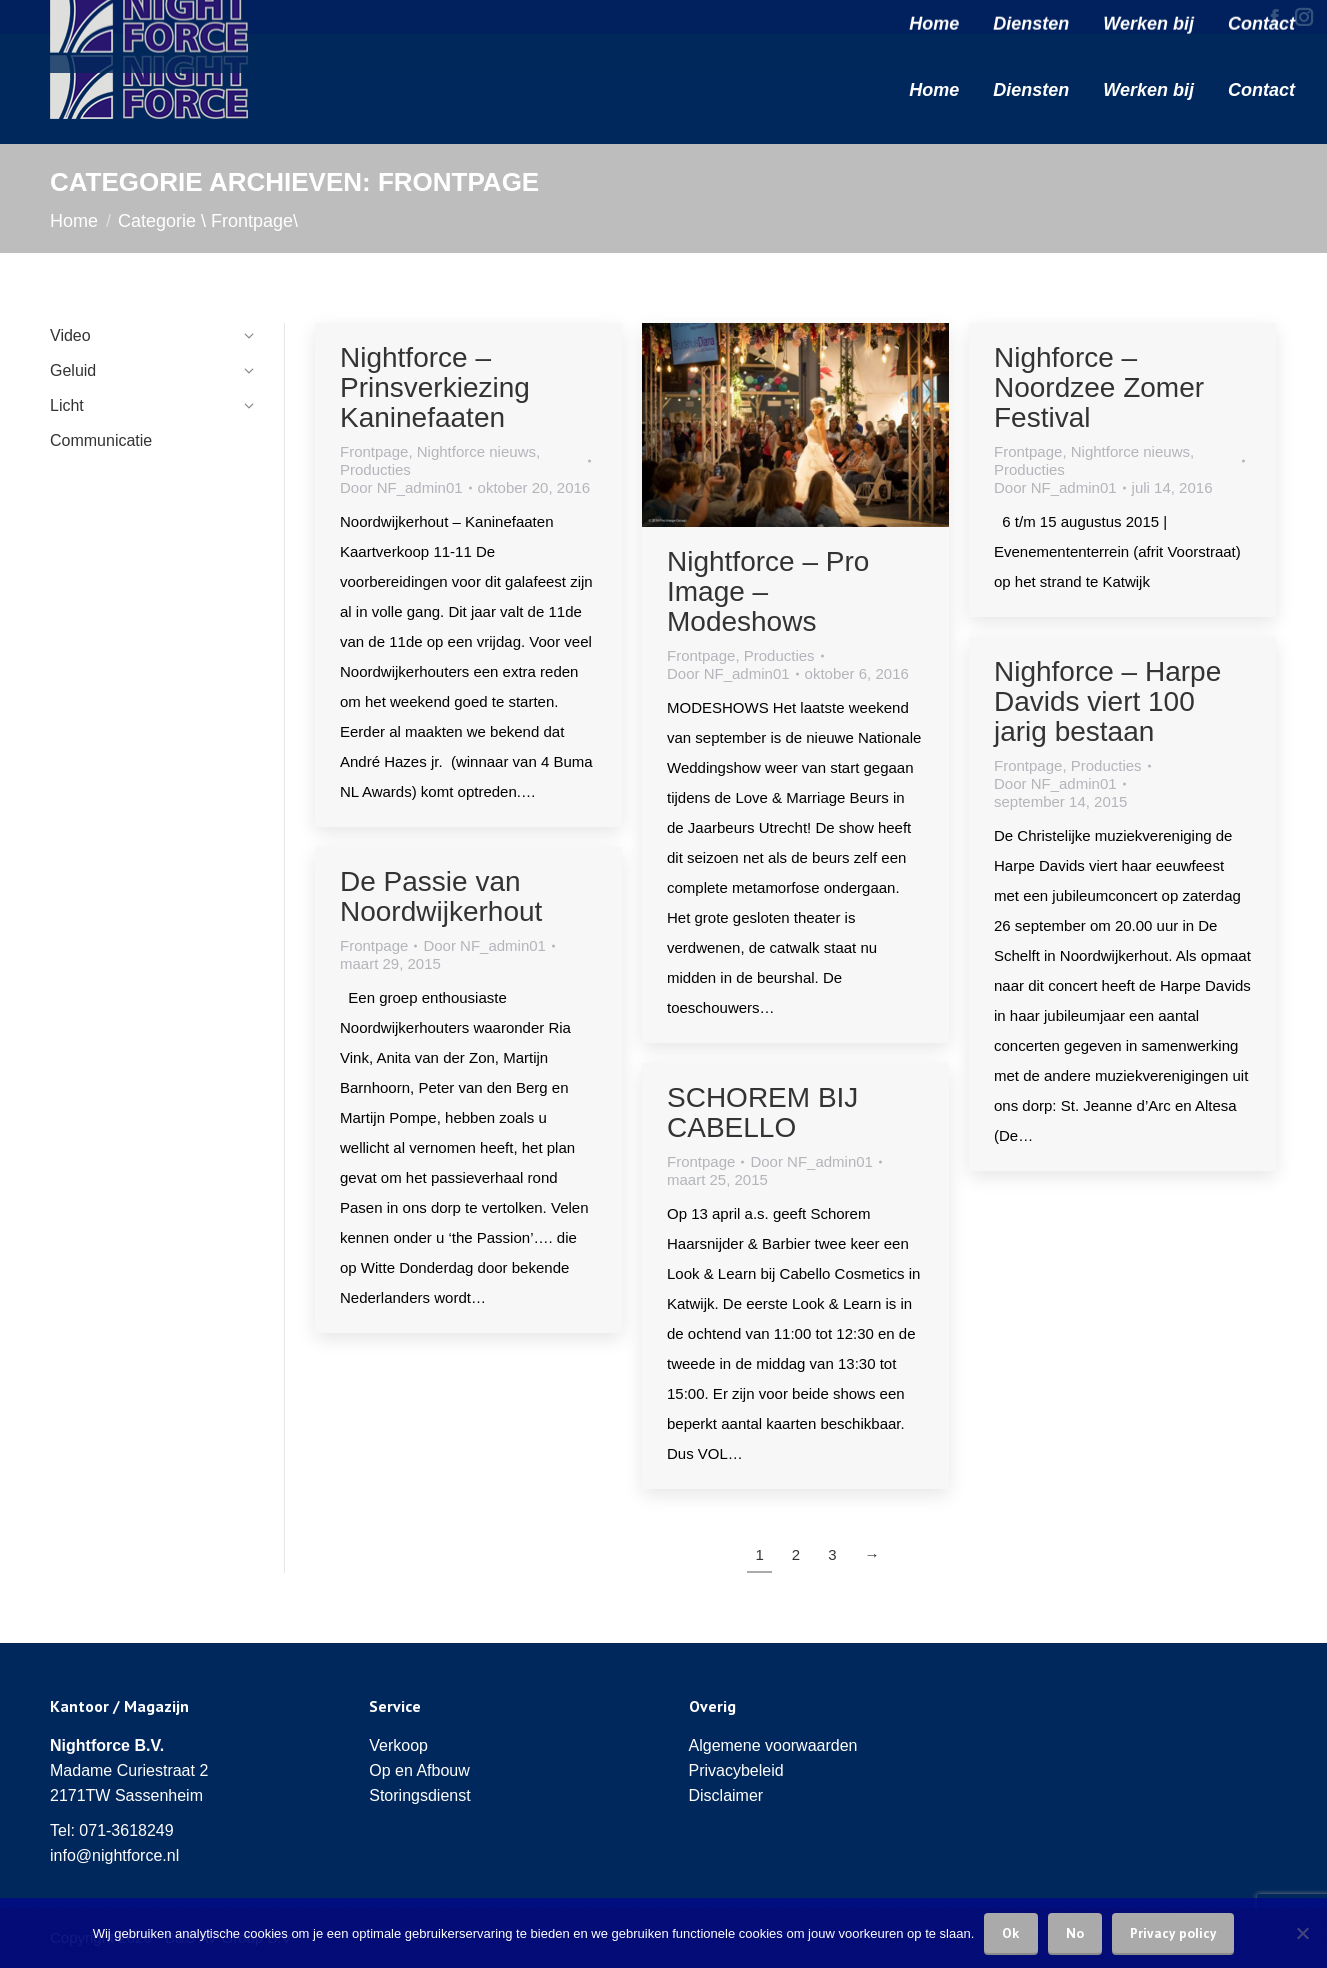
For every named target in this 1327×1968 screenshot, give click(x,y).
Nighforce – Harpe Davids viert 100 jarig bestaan (1107, 701)
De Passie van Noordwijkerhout (441, 896)
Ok (1011, 1933)
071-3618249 (126, 1830)
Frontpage (374, 451)
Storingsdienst (419, 1795)
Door (401, 487)
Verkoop (398, 1745)
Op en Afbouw (419, 1770)
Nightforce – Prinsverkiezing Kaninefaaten (435, 387)
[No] (1302, 1933)
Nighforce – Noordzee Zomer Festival (1099, 387)
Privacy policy (1173, 1933)
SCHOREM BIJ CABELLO (762, 1112)
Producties (375, 469)
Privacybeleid (736, 1770)
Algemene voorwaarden (773, 1745)
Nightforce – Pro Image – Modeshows (768, 591)
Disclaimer (726, 1795)
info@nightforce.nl (114, 1855)
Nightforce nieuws (476, 451)
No (1075, 1933)
